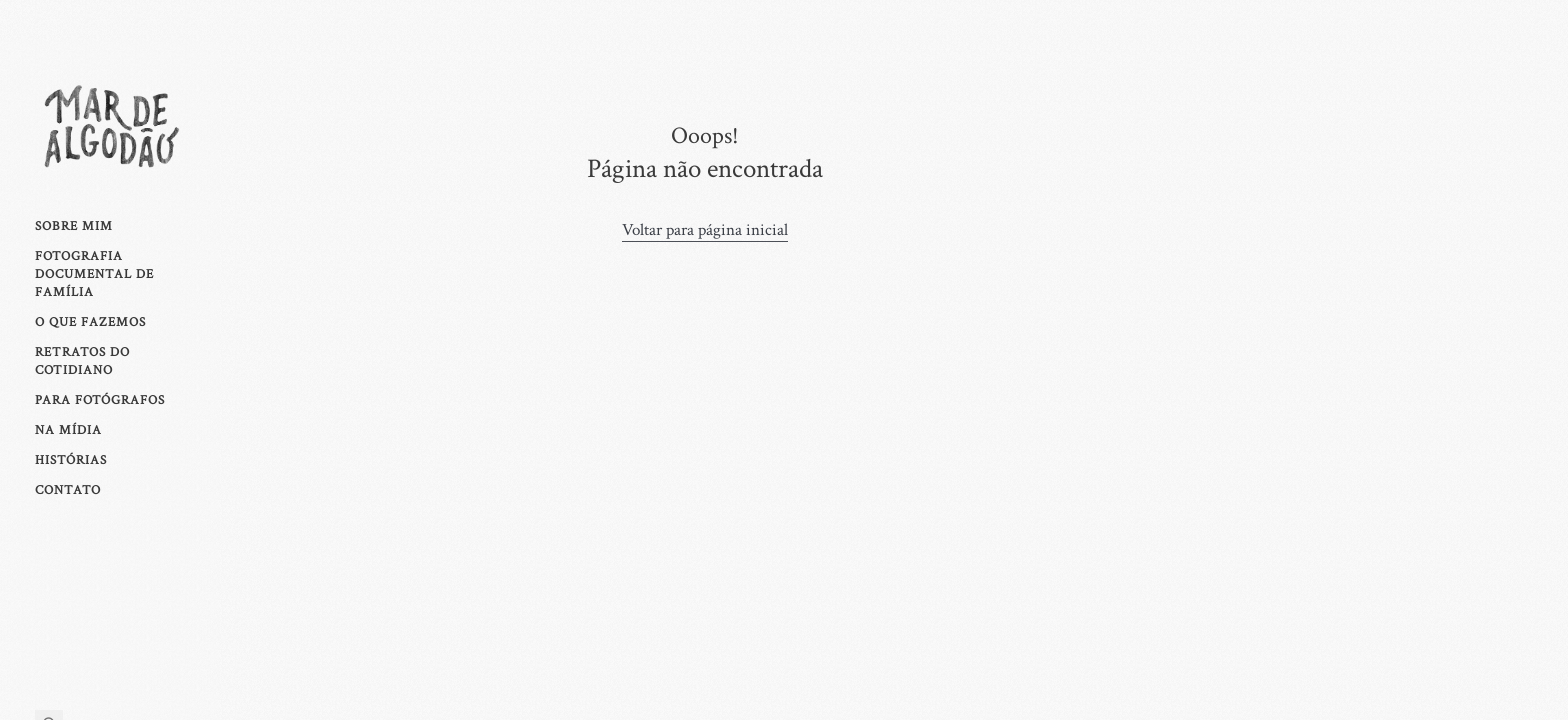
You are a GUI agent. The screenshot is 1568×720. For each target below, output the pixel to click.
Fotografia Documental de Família (94, 274)
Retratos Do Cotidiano (82, 361)
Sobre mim (74, 226)
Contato (68, 490)
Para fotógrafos (100, 400)
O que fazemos (90, 322)
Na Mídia (68, 430)
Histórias (71, 460)
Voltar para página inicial (705, 230)
